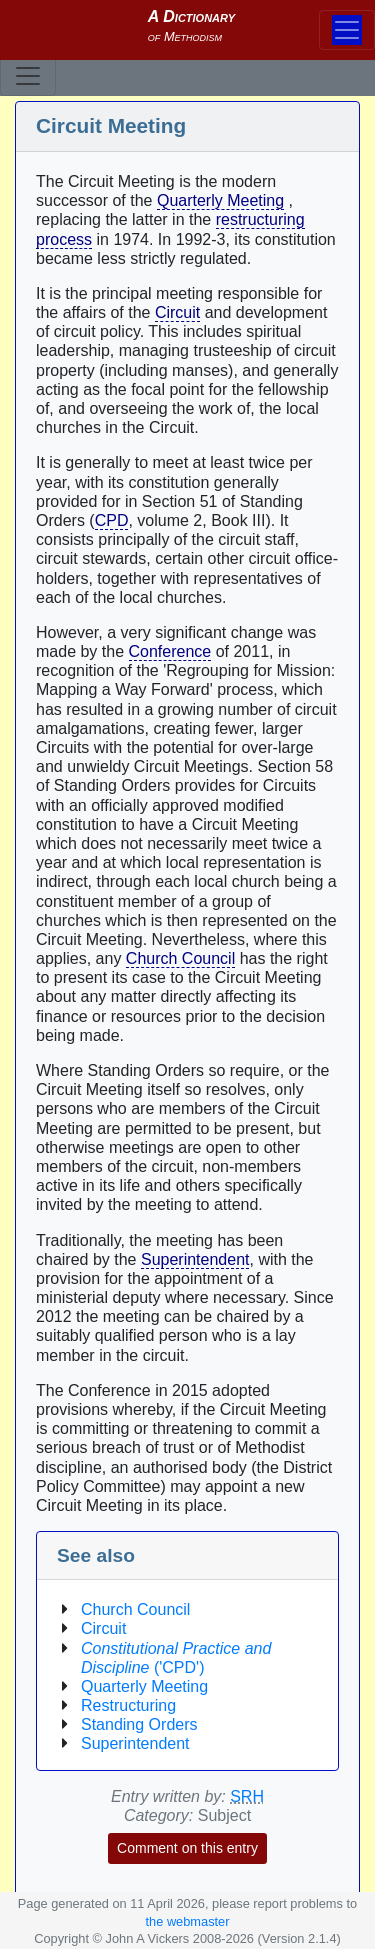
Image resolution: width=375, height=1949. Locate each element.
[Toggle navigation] (28, 76)
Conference (170, 651)
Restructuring (128, 1705)
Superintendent (195, 1259)
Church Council (180, 958)
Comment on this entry (187, 1848)
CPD (112, 520)
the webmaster (188, 1921)
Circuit (177, 312)
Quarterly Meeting (220, 200)
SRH (247, 1796)
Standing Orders (139, 1724)
